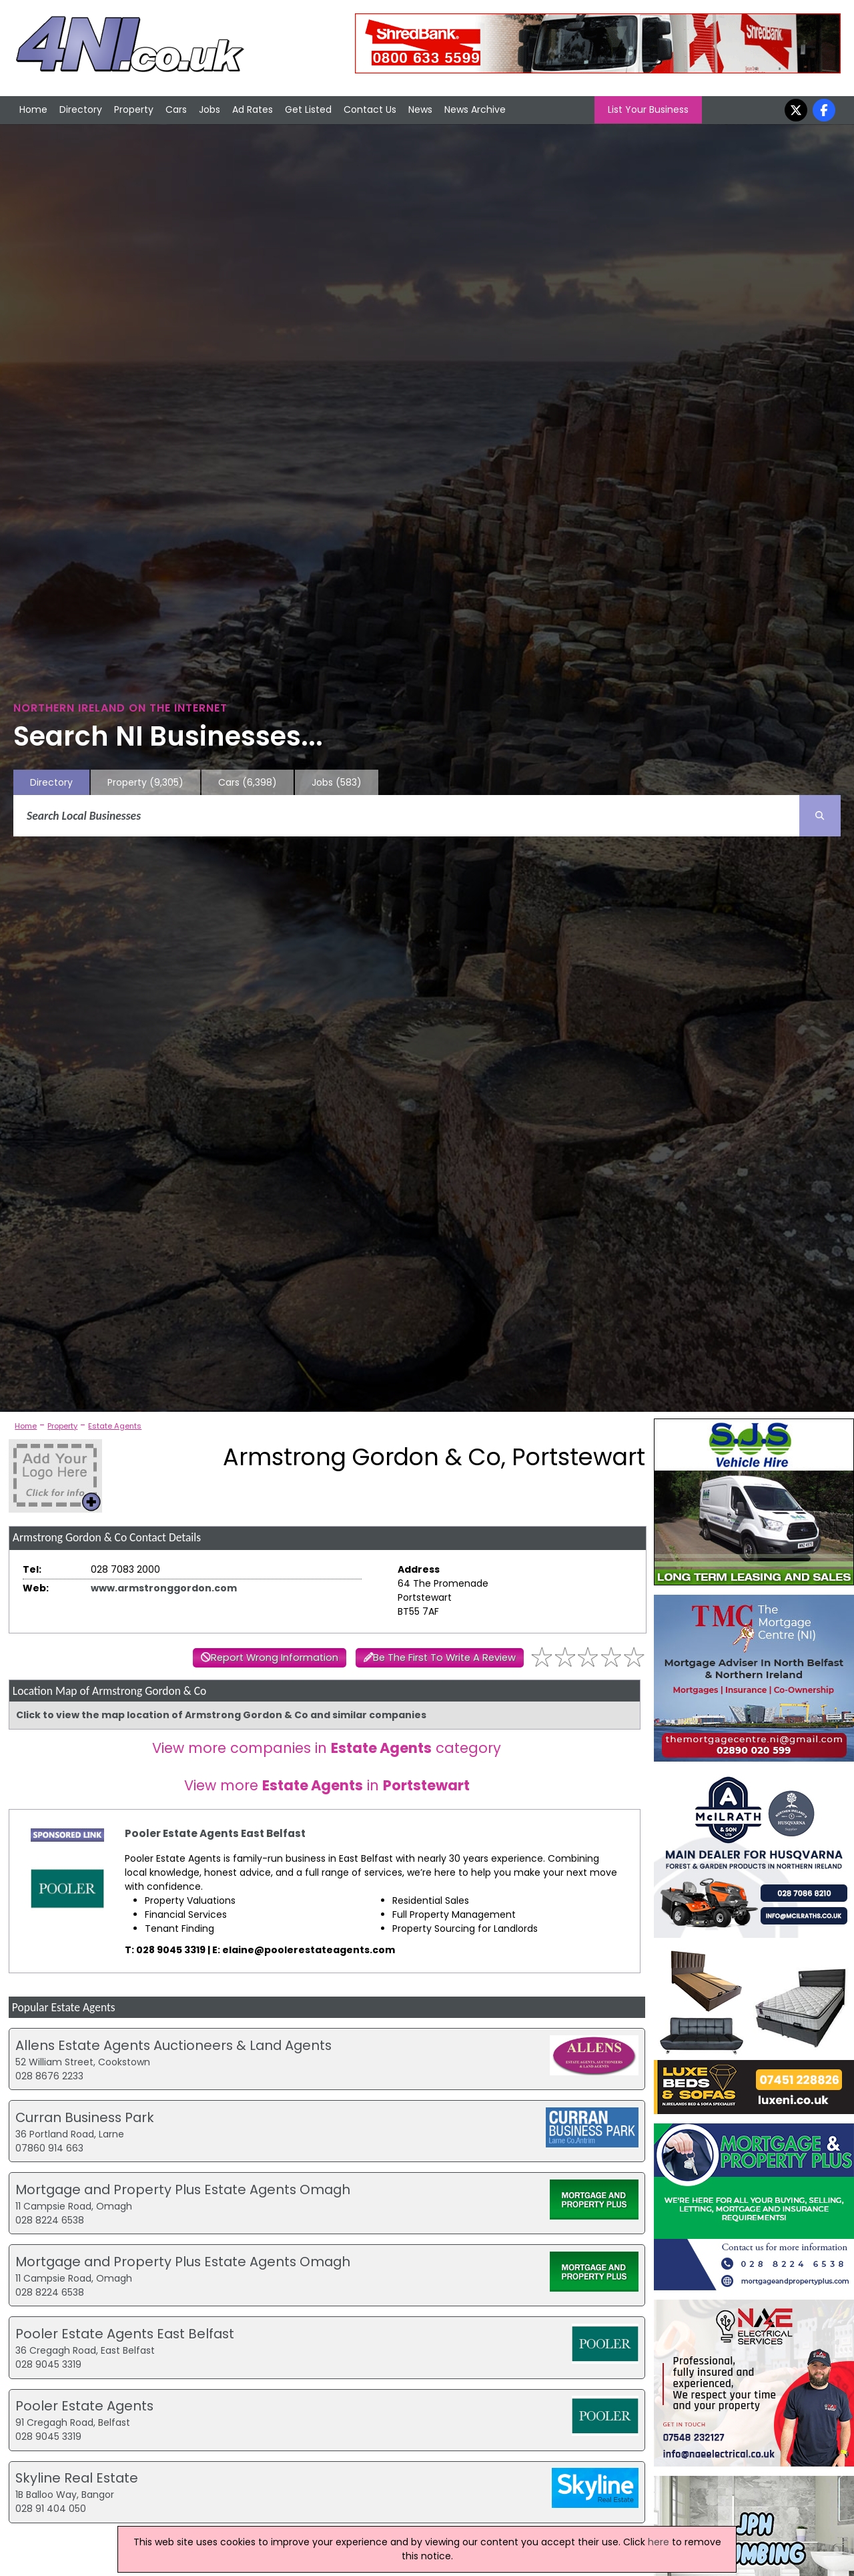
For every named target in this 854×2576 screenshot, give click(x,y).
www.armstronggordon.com (164, 1588)
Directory (80, 109)
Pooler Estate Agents (84, 2405)
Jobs (209, 109)
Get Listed (308, 109)
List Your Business (648, 109)
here (658, 2542)
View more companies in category (326, 1748)
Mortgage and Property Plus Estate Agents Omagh (182, 2189)
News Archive (475, 109)
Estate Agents (114, 1426)
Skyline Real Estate (76, 2478)
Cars (176, 109)
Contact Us (370, 109)
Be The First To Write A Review (444, 1657)
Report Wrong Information (274, 1657)
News (420, 109)
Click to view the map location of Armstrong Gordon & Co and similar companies (221, 1715)
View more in (327, 1785)
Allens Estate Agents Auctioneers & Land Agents (173, 2045)
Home (33, 109)
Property (133, 109)
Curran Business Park (84, 2117)
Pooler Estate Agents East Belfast (215, 1833)
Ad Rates (252, 109)
